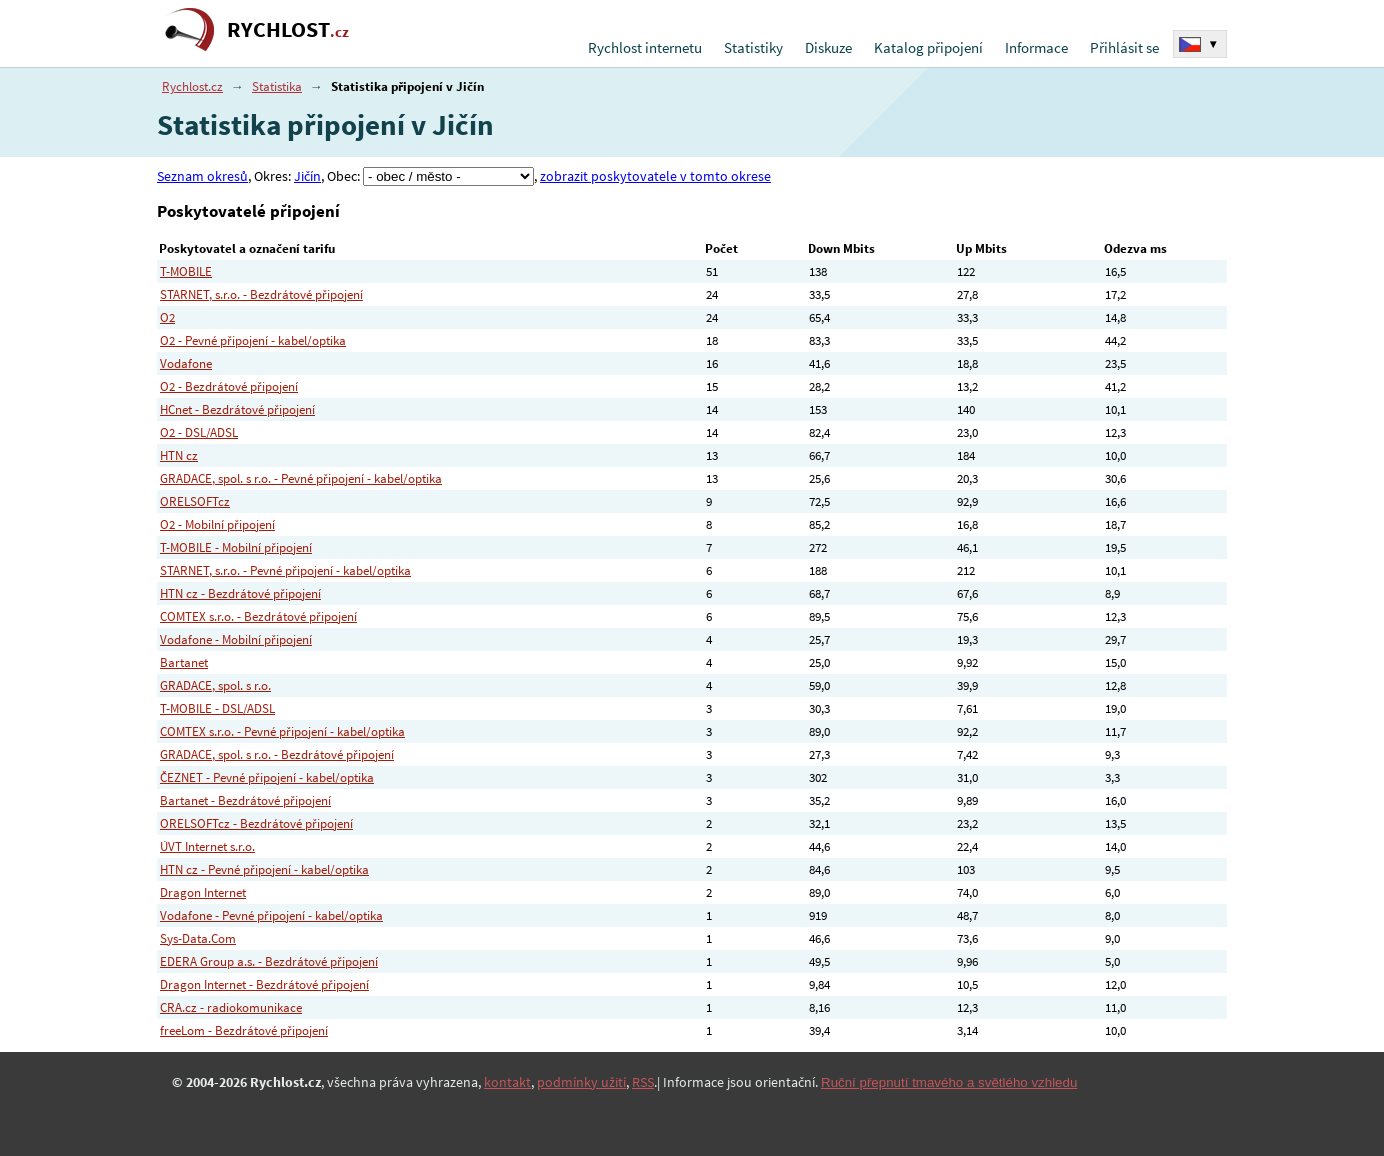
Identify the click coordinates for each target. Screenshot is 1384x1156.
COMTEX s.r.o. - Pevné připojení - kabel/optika (282, 731)
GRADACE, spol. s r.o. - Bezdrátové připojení (277, 754)
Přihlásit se (1124, 47)
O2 (167, 317)
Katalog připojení (928, 47)
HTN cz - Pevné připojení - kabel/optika (264, 869)
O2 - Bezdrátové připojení (229, 386)
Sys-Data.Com (198, 938)
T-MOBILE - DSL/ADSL (217, 708)
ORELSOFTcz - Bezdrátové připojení (256, 823)
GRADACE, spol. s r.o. (215, 685)
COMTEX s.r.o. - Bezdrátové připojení (258, 616)
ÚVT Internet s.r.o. (207, 846)
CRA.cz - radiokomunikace (231, 1007)
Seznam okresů (202, 176)
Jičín (307, 176)
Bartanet (184, 662)
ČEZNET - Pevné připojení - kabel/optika (267, 777)
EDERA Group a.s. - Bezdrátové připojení (269, 961)
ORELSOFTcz (195, 501)
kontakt (507, 1082)
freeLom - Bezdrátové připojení (244, 1030)
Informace (1036, 47)
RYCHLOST (288, 29)
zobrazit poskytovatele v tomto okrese (655, 176)
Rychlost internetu (645, 47)
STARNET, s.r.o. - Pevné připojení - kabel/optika (285, 570)
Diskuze (828, 47)
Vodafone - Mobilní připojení (236, 639)
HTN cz (179, 455)
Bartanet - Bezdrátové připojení (245, 800)
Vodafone (186, 363)
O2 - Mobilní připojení (217, 524)
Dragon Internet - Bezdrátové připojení (264, 984)
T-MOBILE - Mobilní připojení (236, 547)
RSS (643, 1082)
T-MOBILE (186, 271)
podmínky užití (581, 1082)
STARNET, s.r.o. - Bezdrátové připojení (261, 294)
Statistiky (753, 47)
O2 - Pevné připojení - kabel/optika (253, 340)
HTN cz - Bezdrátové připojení (240, 593)
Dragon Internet (203, 892)
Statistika (277, 86)
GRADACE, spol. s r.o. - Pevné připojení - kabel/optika (301, 478)
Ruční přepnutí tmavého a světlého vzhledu (949, 1082)
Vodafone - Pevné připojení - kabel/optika (271, 915)
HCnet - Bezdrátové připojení (237, 409)
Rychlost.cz (192, 86)
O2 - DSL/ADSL (199, 432)
